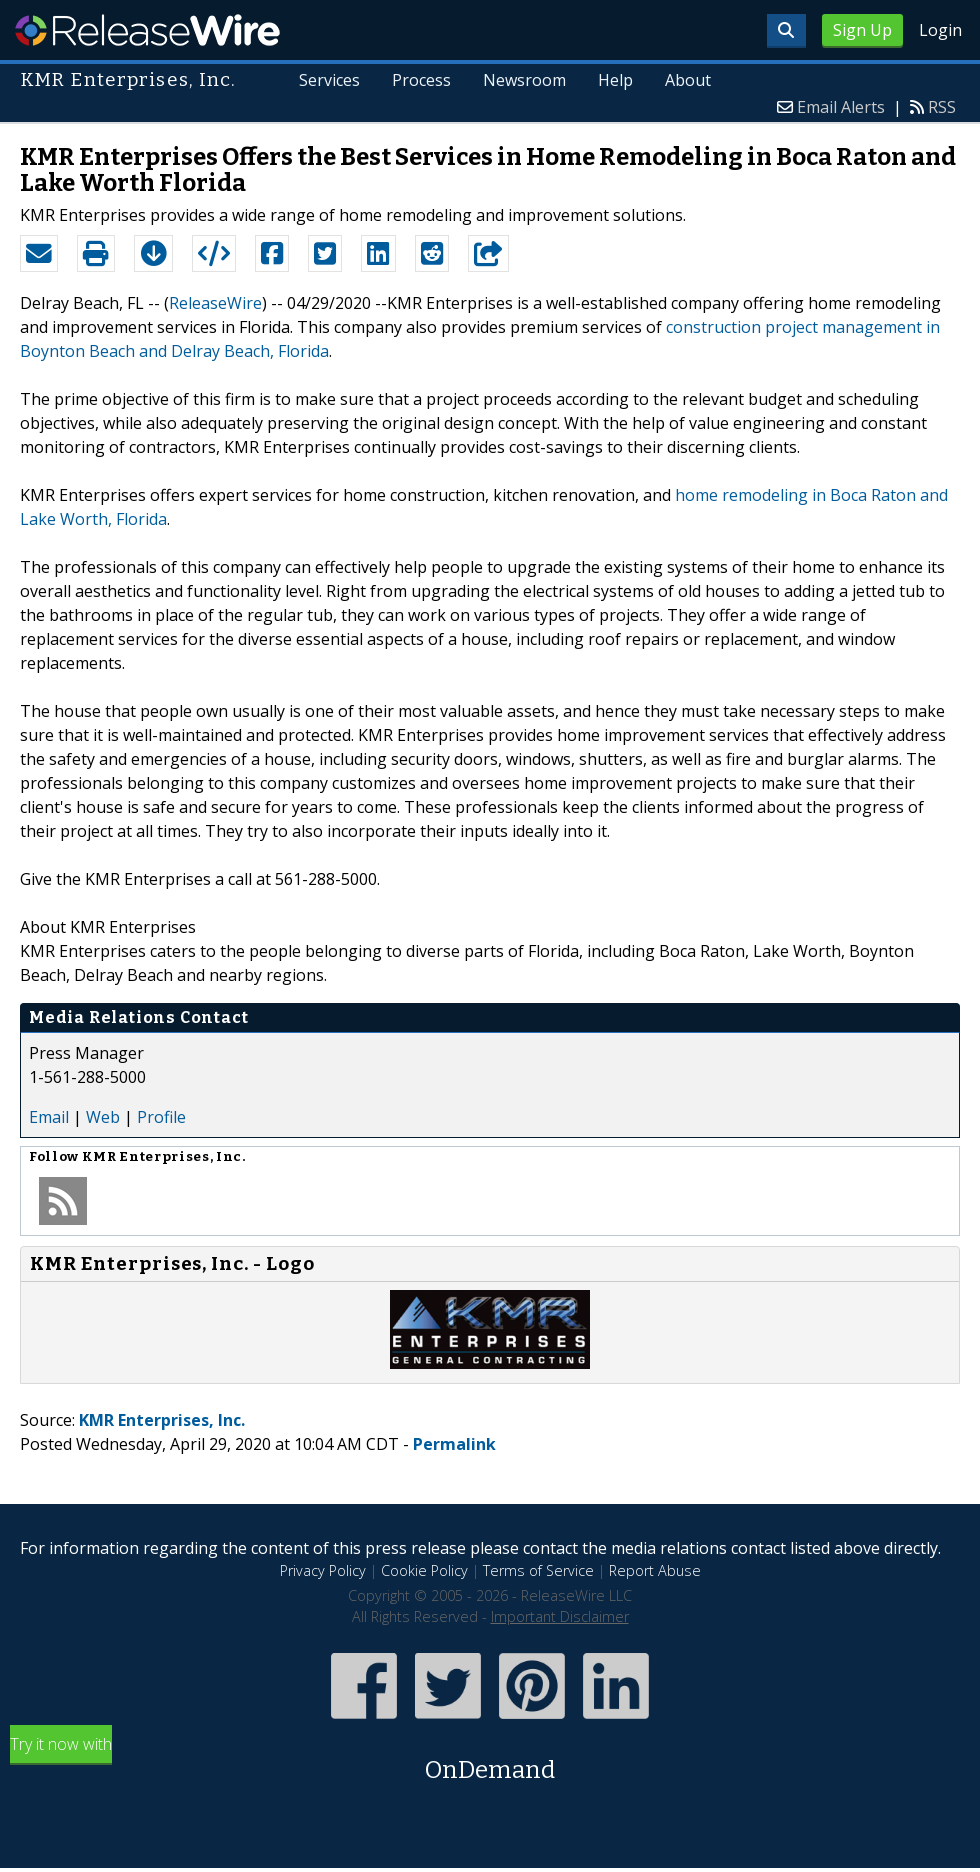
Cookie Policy (424, 1570)
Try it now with (490, 1760)
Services (329, 80)
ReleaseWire (147, 30)
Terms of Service (538, 1570)
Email (49, 1117)
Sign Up (862, 30)
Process (421, 80)
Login (940, 30)
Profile (161, 1117)
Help (615, 80)
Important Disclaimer (560, 1616)
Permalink (454, 1444)
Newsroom (524, 80)
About (688, 80)
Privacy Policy (323, 1570)
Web (103, 1117)
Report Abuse (655, 1570)
